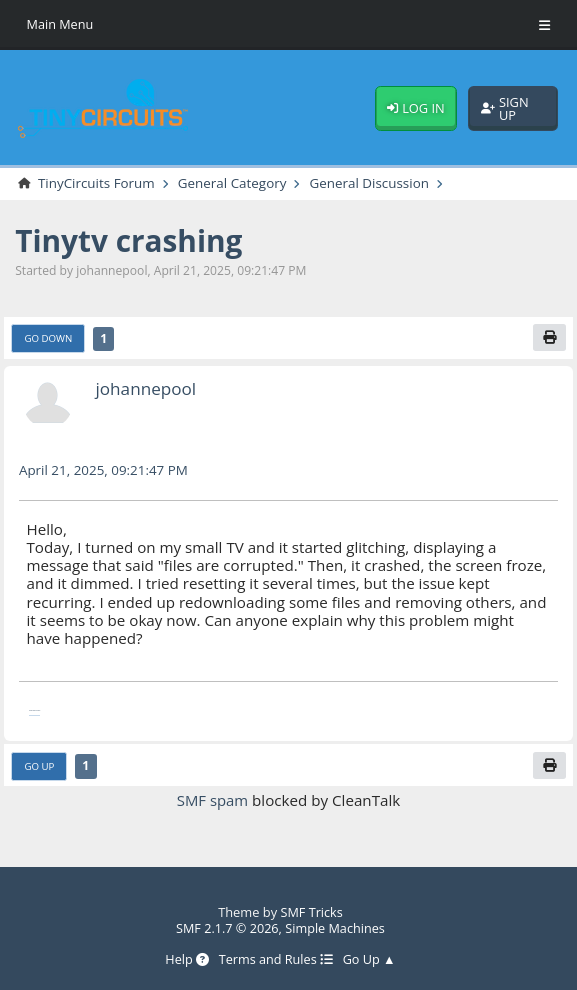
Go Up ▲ (370, 959)
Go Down (49, 339)
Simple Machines (335, 928)
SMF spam (212, 801)
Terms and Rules (276, 959)
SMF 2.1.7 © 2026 (226, 928)
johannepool (146, 389)
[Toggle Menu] (544, 25)
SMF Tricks (311, 912)
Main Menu (61, 24)
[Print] (548, 338)
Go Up (40, 766)
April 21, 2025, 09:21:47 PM (105, 470)
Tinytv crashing (130, 241)
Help (186, 959)
